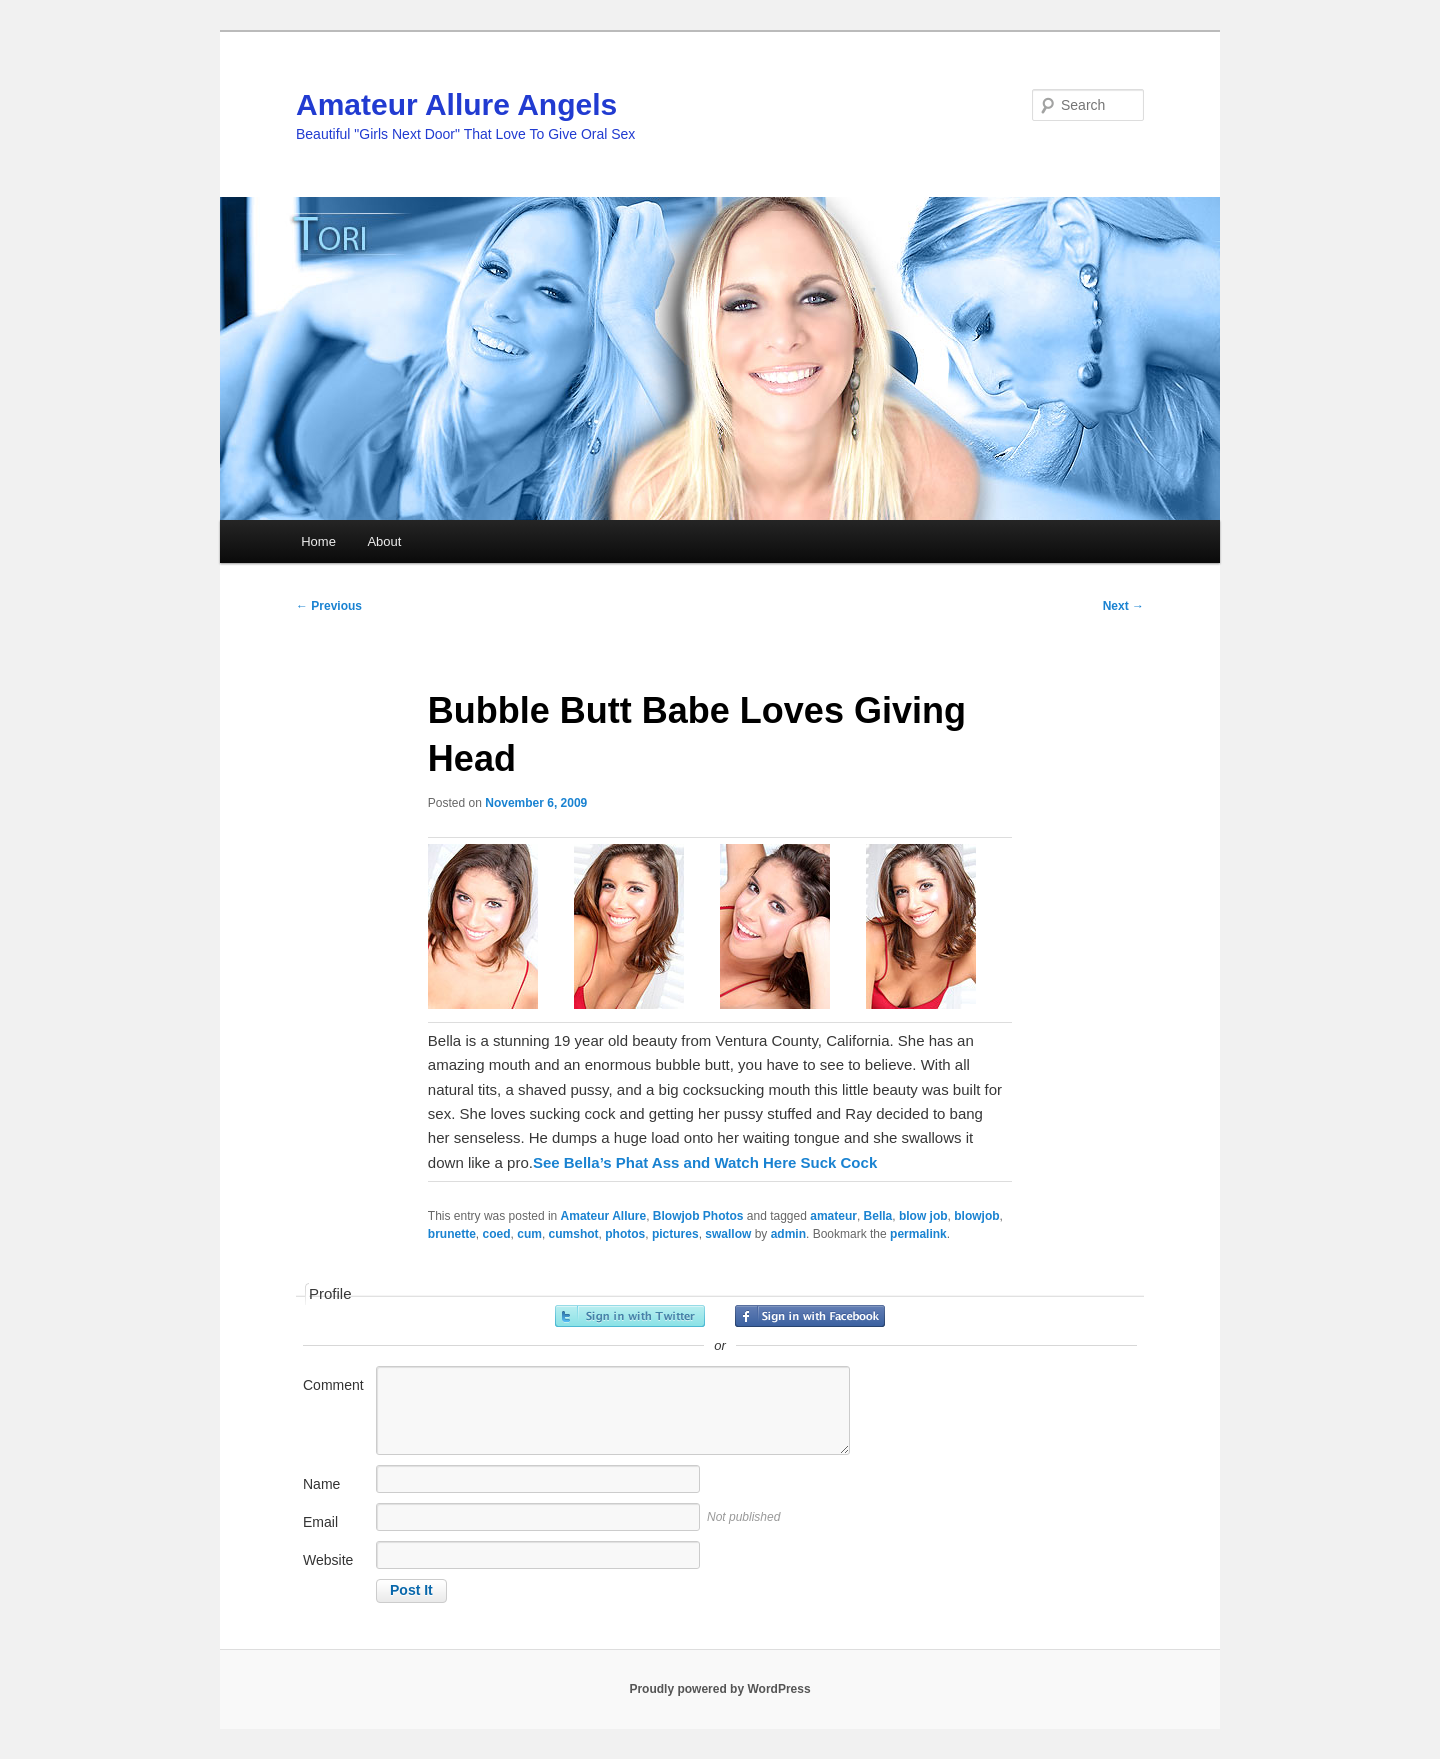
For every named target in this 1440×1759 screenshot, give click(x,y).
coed (497, 1234)
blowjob (976, 1216)
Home (318, 541)
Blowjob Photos (698, 1216)
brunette (452, 1234)
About (384, 541)
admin (788, 1234)
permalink (918, 1234)
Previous (329, 606)
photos (625, 1234)
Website (328, 1560)
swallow (728, 1234)
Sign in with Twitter (630, 1316)
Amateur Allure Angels (456, 104)
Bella (878, 1216)
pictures (675, 1234)
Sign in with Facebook (810, 1316)
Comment (333, 1385)
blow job (923, 1216)
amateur (833, 1216)
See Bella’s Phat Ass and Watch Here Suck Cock (705, 1162)
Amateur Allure (604, 1216)
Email (320, 1522)
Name (321, 1484)
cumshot (574, 1234)
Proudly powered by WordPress (719, 1689)
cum (529, 1234)
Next (1123, 606)
